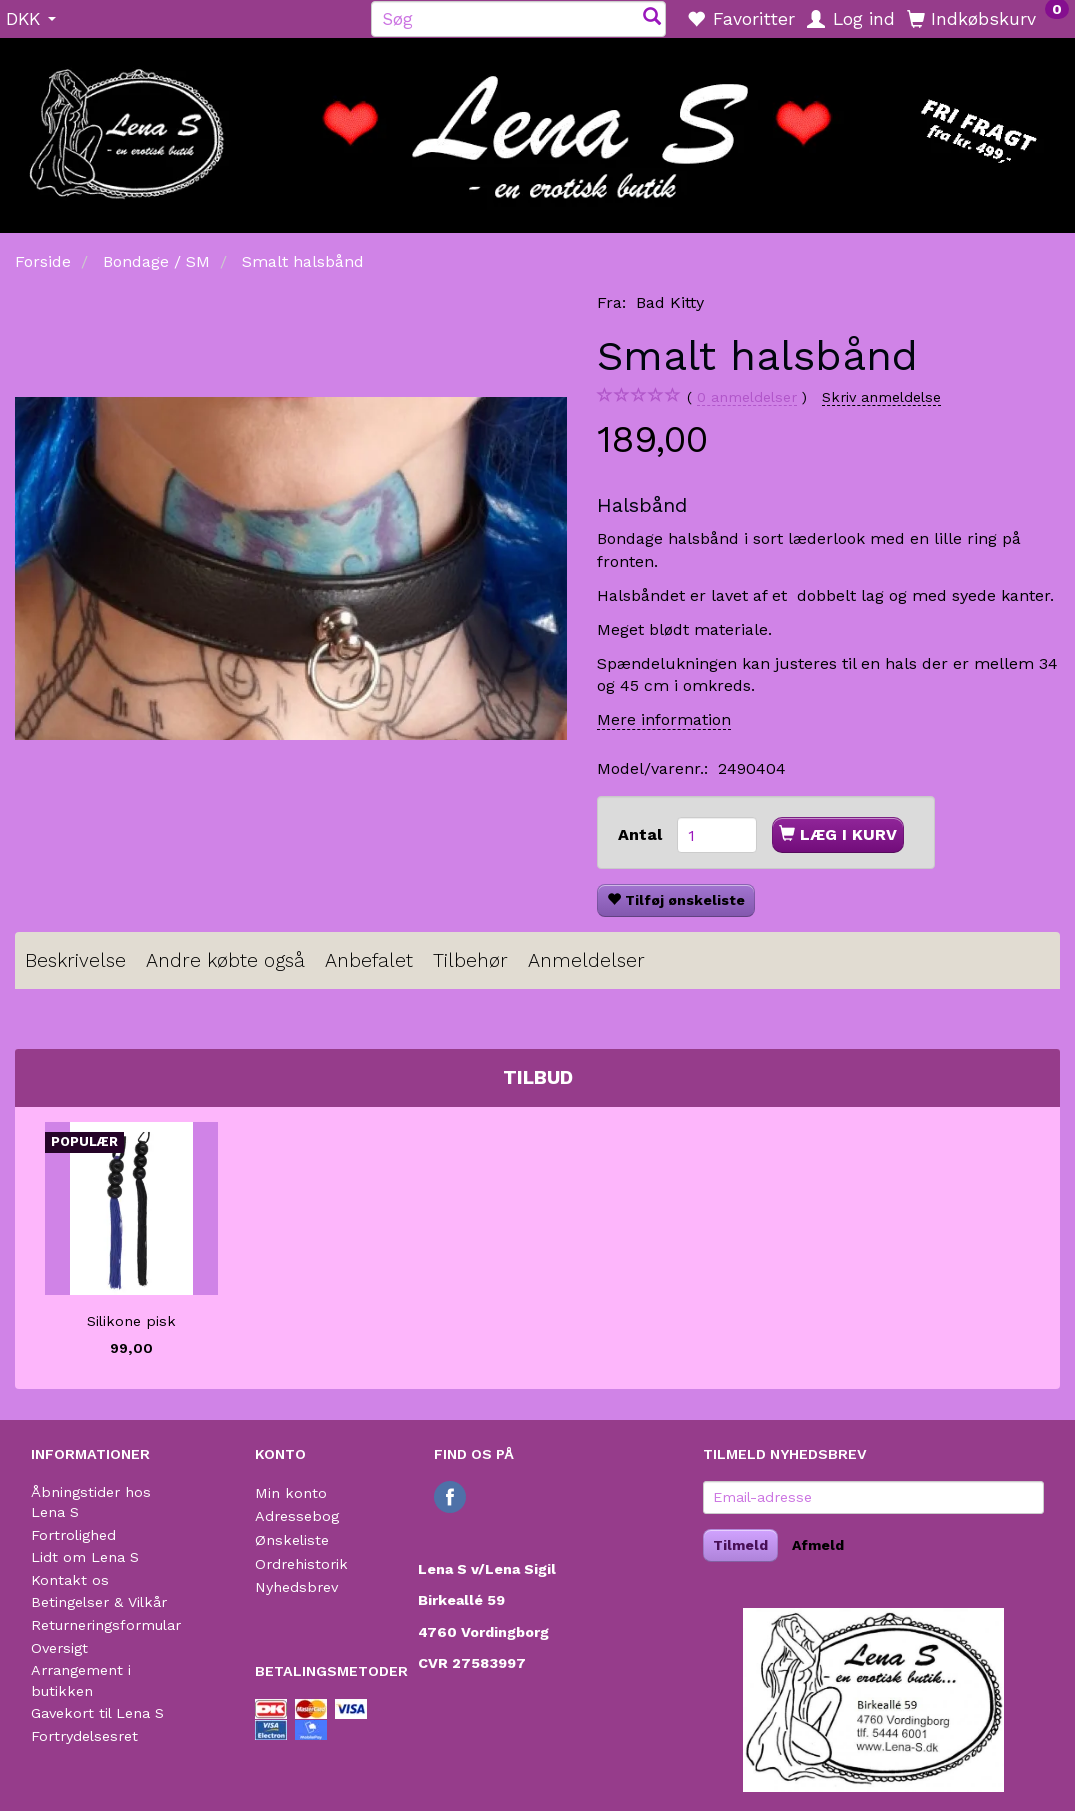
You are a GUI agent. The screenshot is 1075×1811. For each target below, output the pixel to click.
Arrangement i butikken (81, 1680)
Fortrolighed (73, 1535)
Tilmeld (740, 1545)
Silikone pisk (131, 1321)
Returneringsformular (106, 1625)
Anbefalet (369, 960)
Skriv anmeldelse (881, 397)
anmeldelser (747, 397)
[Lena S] (537, 129)
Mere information (664, 719)
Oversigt (59, 1648)
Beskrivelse (75, 960)
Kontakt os (70, 1580)
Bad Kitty (670, 302)
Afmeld (818, 1545)
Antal (642, 834)
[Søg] (652, 18)
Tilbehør (470, 960)
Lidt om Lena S (85, 1557)
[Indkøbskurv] (988, 18)
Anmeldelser (586, 960)
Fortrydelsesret (84, 1736)
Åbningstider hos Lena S (91, 1502)
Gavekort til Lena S (97, 1713)
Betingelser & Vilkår (99, 1602)
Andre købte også (225, 960)
